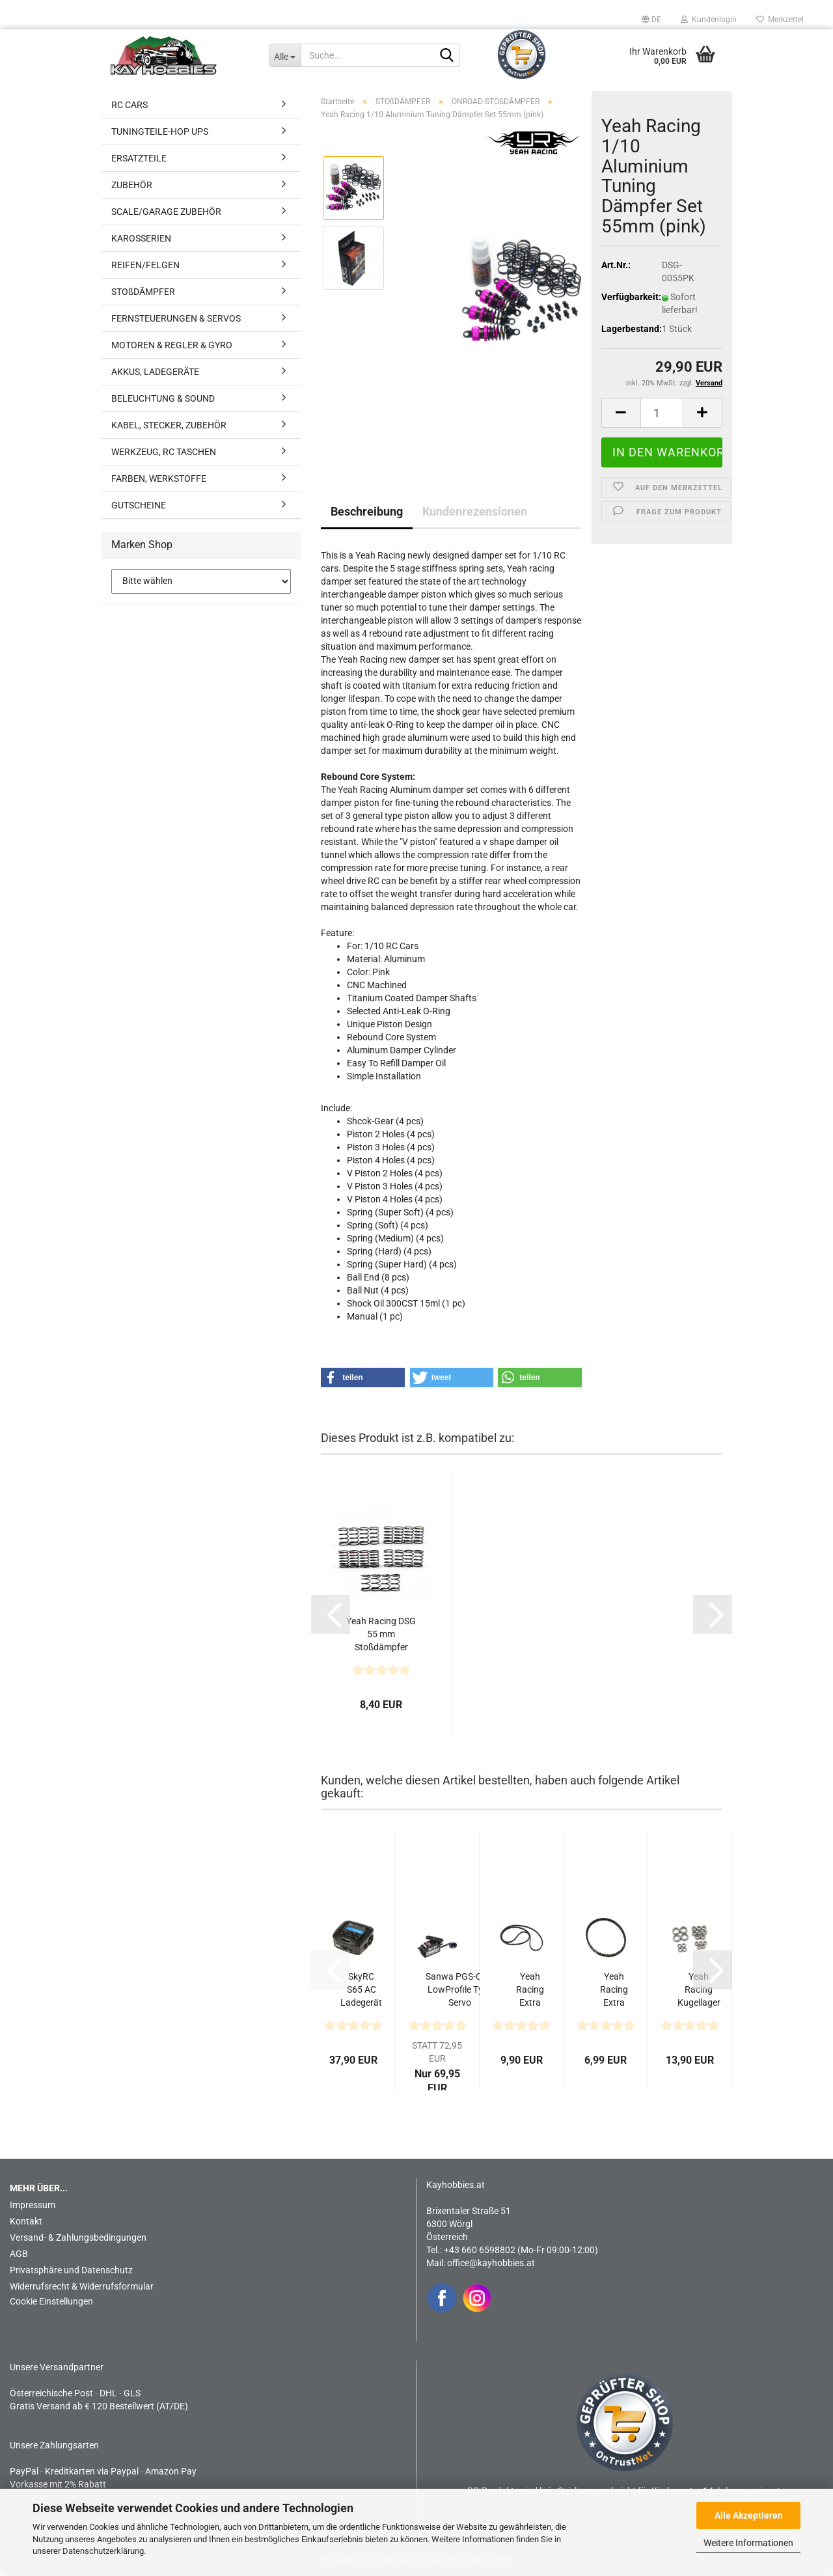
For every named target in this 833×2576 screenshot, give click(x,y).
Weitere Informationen (748, 2543)
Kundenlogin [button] (709, 19)
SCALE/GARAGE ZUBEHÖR (166, 211)
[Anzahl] (661, 413)
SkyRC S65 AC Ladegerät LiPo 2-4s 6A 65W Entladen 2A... (361, 1990)
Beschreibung (367, 511)
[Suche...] (285, 55)
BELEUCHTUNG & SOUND (163, 398)
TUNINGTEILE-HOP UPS (159, 131)
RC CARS (129, 105)
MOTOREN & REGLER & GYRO (171, 345)
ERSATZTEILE (139, 158)
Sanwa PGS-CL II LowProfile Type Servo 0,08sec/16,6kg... (460, 1990)
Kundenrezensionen (474, 511)
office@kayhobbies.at (491, 2263)
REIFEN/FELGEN (145, 265)
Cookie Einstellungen (51, 2301)
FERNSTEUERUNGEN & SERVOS (176, 318)
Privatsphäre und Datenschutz (71, 2270)
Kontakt (26, 2221)
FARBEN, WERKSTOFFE (158, 478)
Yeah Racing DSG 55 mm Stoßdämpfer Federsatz (381, 1635)
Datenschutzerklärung (103, 2551)
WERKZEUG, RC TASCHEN (163, 452)
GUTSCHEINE (138, 505)
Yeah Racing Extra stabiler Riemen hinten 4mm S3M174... (614, 1990)
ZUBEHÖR (131, 185)
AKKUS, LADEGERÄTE (155, 372)
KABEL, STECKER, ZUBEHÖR (168, 425)
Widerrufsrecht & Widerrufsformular (82, 2286)
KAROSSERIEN (141, 238)
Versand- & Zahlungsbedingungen (78, 2237)
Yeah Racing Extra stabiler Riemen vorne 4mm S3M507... (530, 1990)
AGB (19, 2254)
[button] (651, 19)
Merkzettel (780, 19)
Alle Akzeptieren (749, 2515)
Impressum (32, 2205)
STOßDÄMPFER (143, 291)
